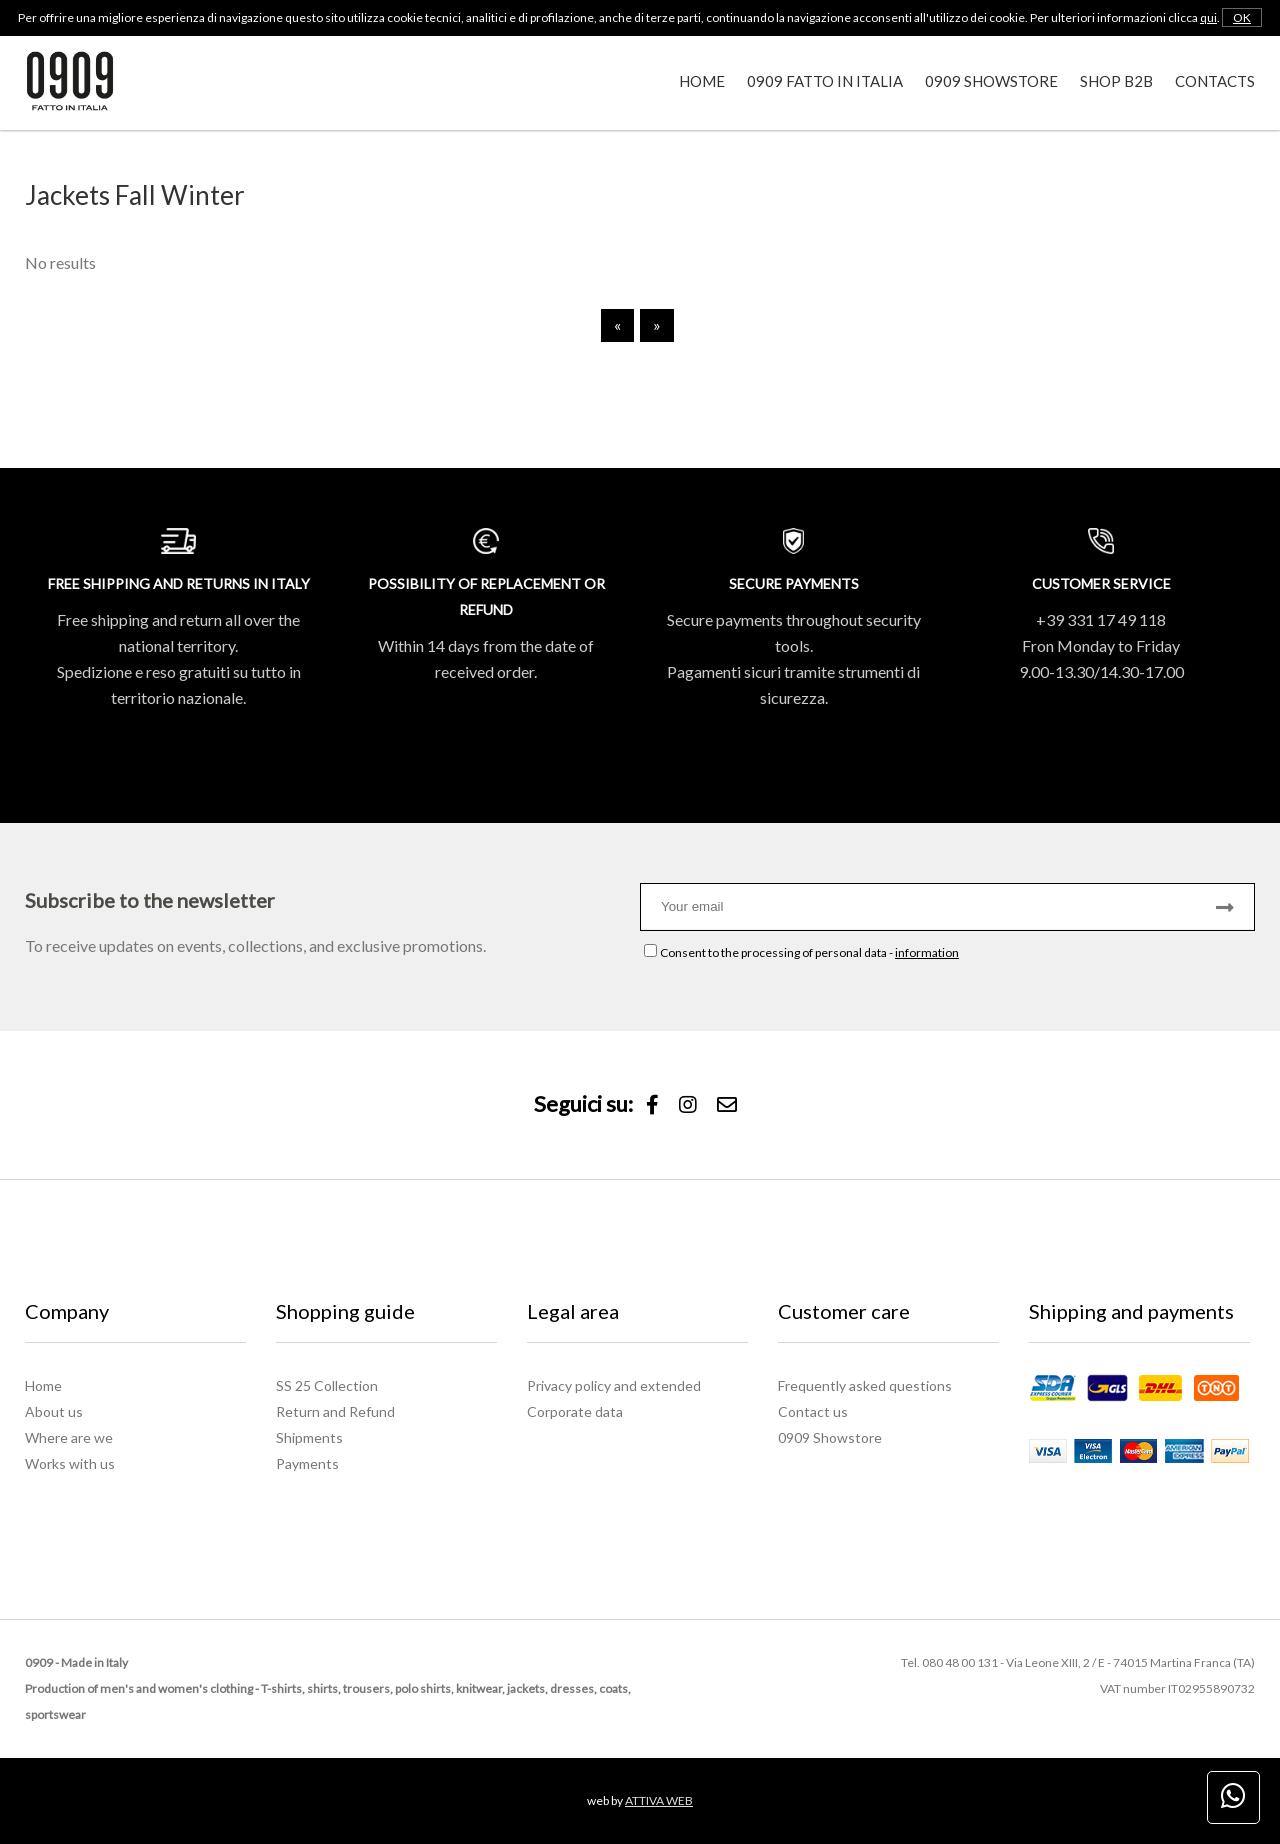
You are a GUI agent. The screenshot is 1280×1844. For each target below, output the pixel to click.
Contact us (813, 1411)
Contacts (1215, 81)
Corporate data (575, 1411)
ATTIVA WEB (659, 1800)
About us (54, 1411)
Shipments (309, 1437)
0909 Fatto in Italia (825, 81)
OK (1242, 17)
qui (1208, 17)
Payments (307, 1463)
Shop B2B (1116, 81)
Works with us (70, 1463)
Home (702, 81)
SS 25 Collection (327, 1385)
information (927, 952)
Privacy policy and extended (614, 1385)
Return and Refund (335, 1411)
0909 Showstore (991, 81)
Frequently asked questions (865, 1385)
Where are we (69, 1437)
